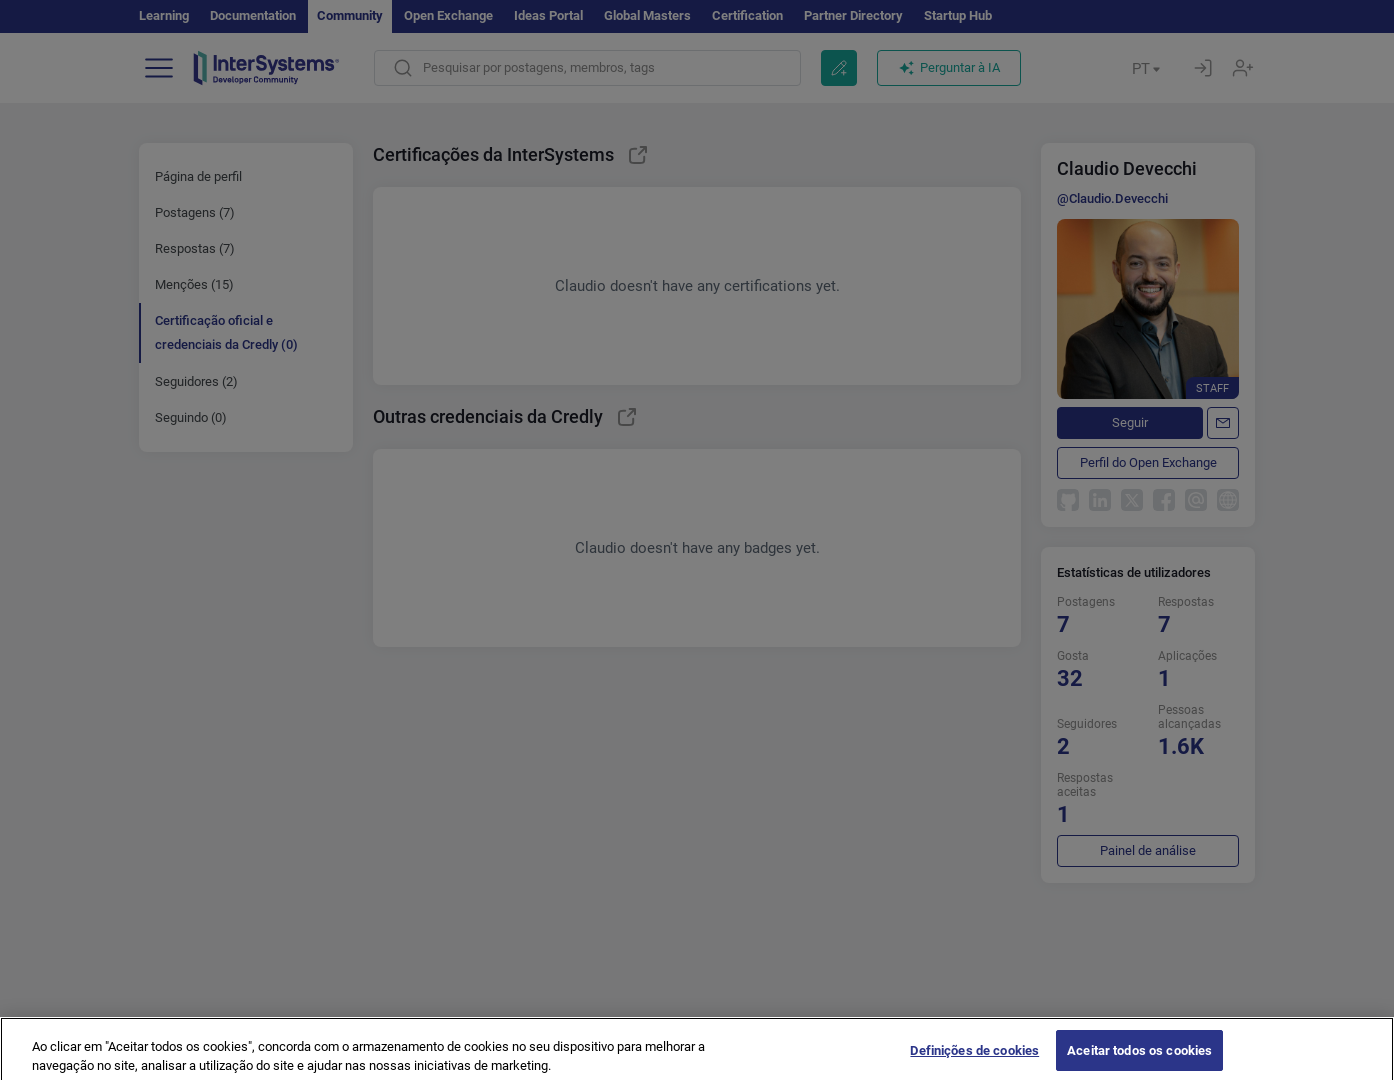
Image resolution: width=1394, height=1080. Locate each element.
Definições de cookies (974, 1058)
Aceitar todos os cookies (1139, 1058)
